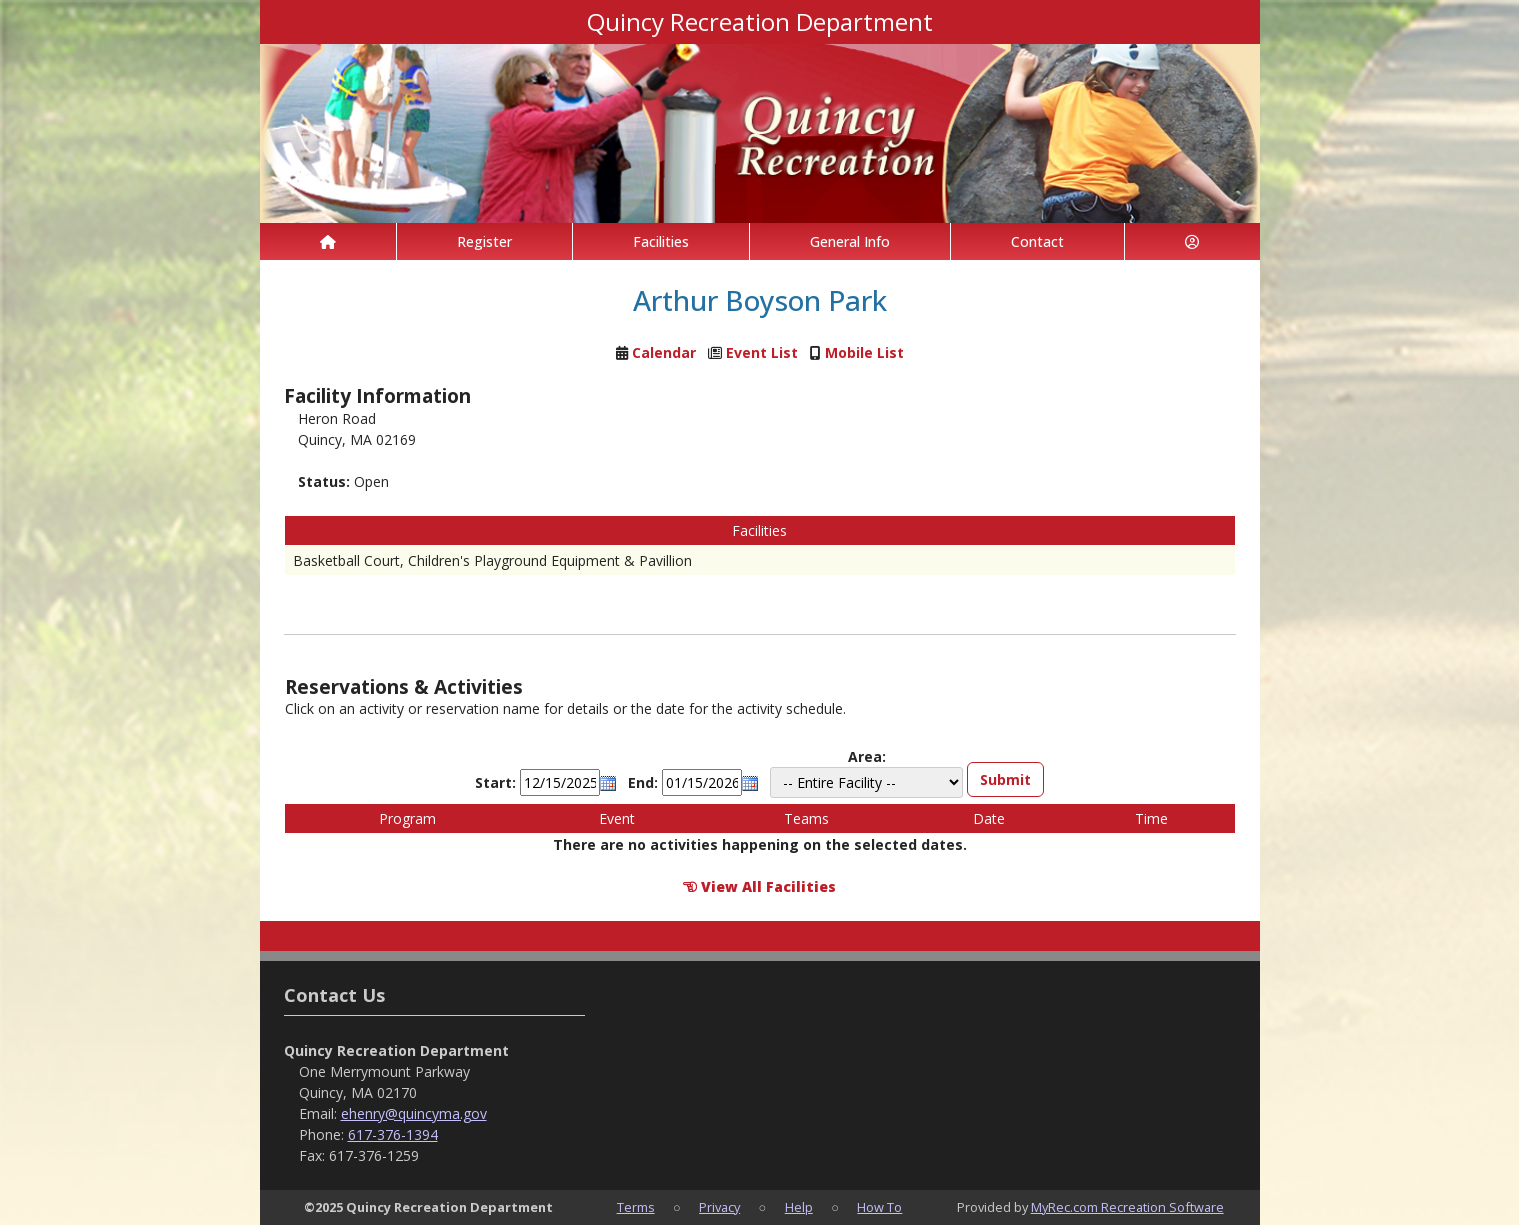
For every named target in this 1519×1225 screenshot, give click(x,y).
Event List (762, 352)
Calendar (664, 352)
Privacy (719, 1207)
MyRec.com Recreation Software (1127, 1207)
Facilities (661, 241)
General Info (850, 241)
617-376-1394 (393, 1134)
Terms (636, 1207)
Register (484, 241)
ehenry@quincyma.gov (414, 1113)
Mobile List (864, 352)
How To (879, 1207)
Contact (1037, 241)
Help (799, 1207)
